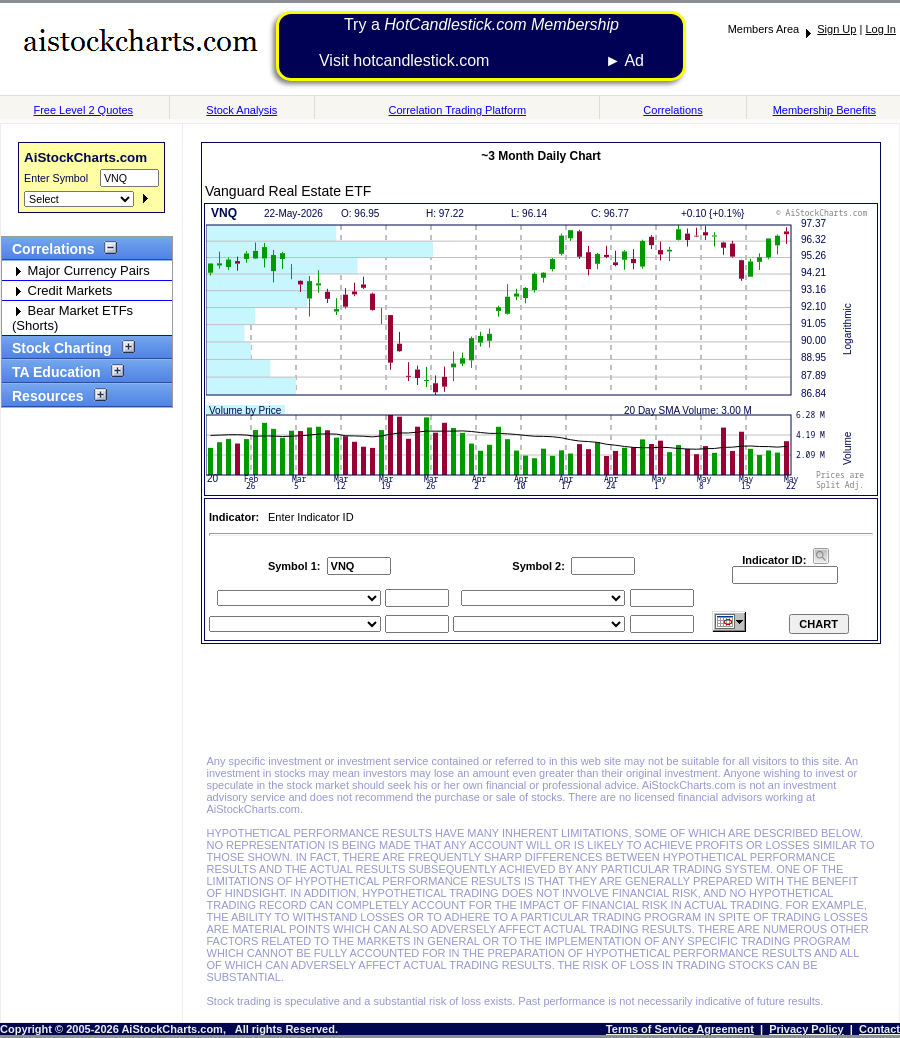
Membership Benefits (824, 110)
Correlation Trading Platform (457, 110)
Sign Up (836, 29)
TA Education (63, 372)
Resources (54, 396)
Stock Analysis (241, 110)
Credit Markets (62, 290)
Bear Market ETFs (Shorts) (72, 318)
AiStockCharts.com (85, 157)
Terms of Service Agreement (680, 1029)
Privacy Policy (806, 1029)
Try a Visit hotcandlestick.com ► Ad (481, 42)
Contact (879, 1029)
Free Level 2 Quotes (83, 110)
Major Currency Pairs (81, 270)
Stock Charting (68, 348)
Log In (880, 29)
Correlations (672, 110)
